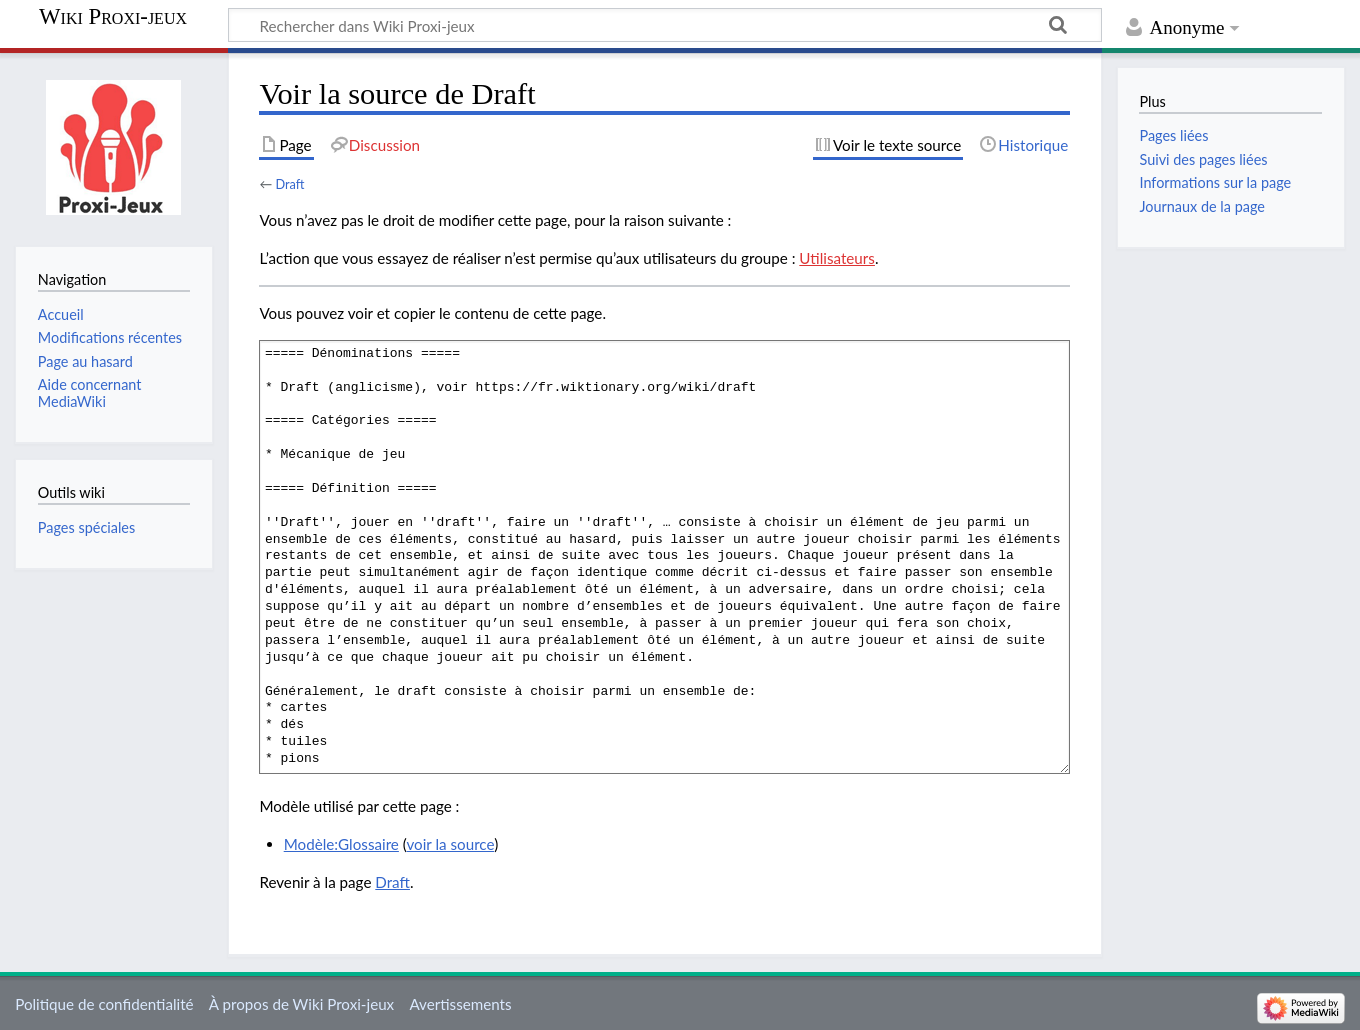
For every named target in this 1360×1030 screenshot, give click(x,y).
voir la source (450, 844)
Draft (289, 184)
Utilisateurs (837, 258)
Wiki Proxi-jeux (113, 17)
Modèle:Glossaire (341, 844)
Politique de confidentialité (104, 1004)
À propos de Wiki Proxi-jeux (301, 1004)
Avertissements (460, 1004)
